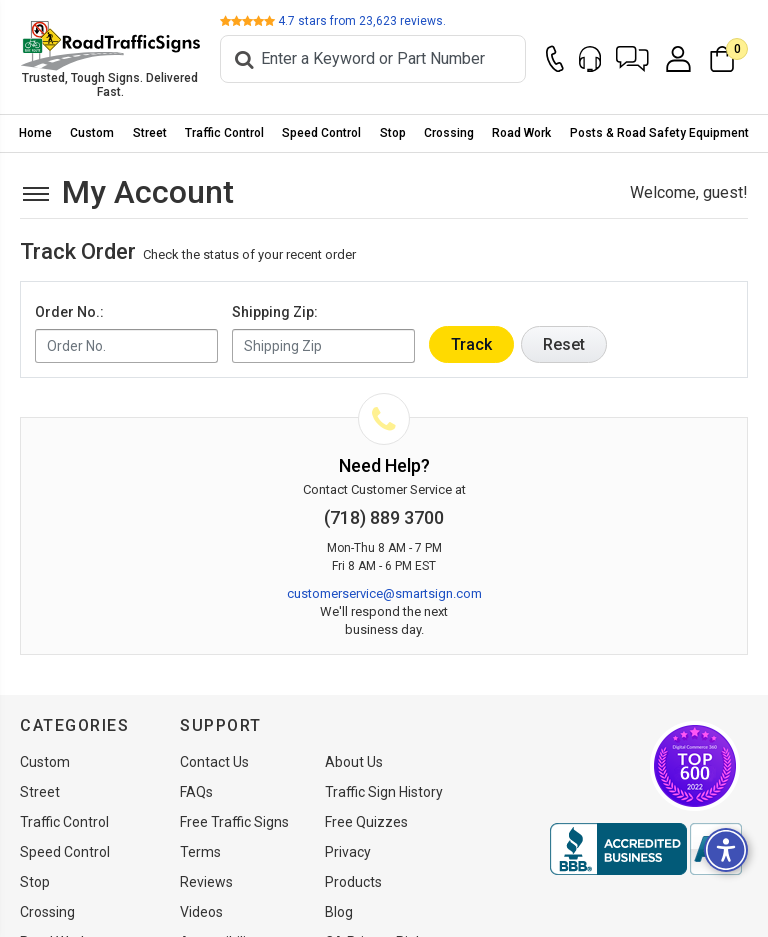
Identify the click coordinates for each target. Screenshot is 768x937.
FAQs (196, 792)
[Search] (373, 59)
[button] (632, 59)
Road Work (521, 133)
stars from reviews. (362, 21)
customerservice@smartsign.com (384, 593)
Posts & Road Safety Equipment (659, 133)
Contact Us (214, 762)
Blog (339, 912)
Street (150, 133)
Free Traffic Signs (234, 822)
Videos (201, 912)
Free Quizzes (366, 822)
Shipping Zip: (275, 312)
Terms (200, 852)
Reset (564, 344)
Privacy (348, 852)
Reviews (206, 882)
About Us (354, 762)
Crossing (449, 133)
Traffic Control (224, 133)
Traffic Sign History (384, 792)
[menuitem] (35, 133)
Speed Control (321, 133)
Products (353, 882)
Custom (92, 133)
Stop (393, 133)
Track (471, 344)
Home (35, 133)
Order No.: (69, 312)
